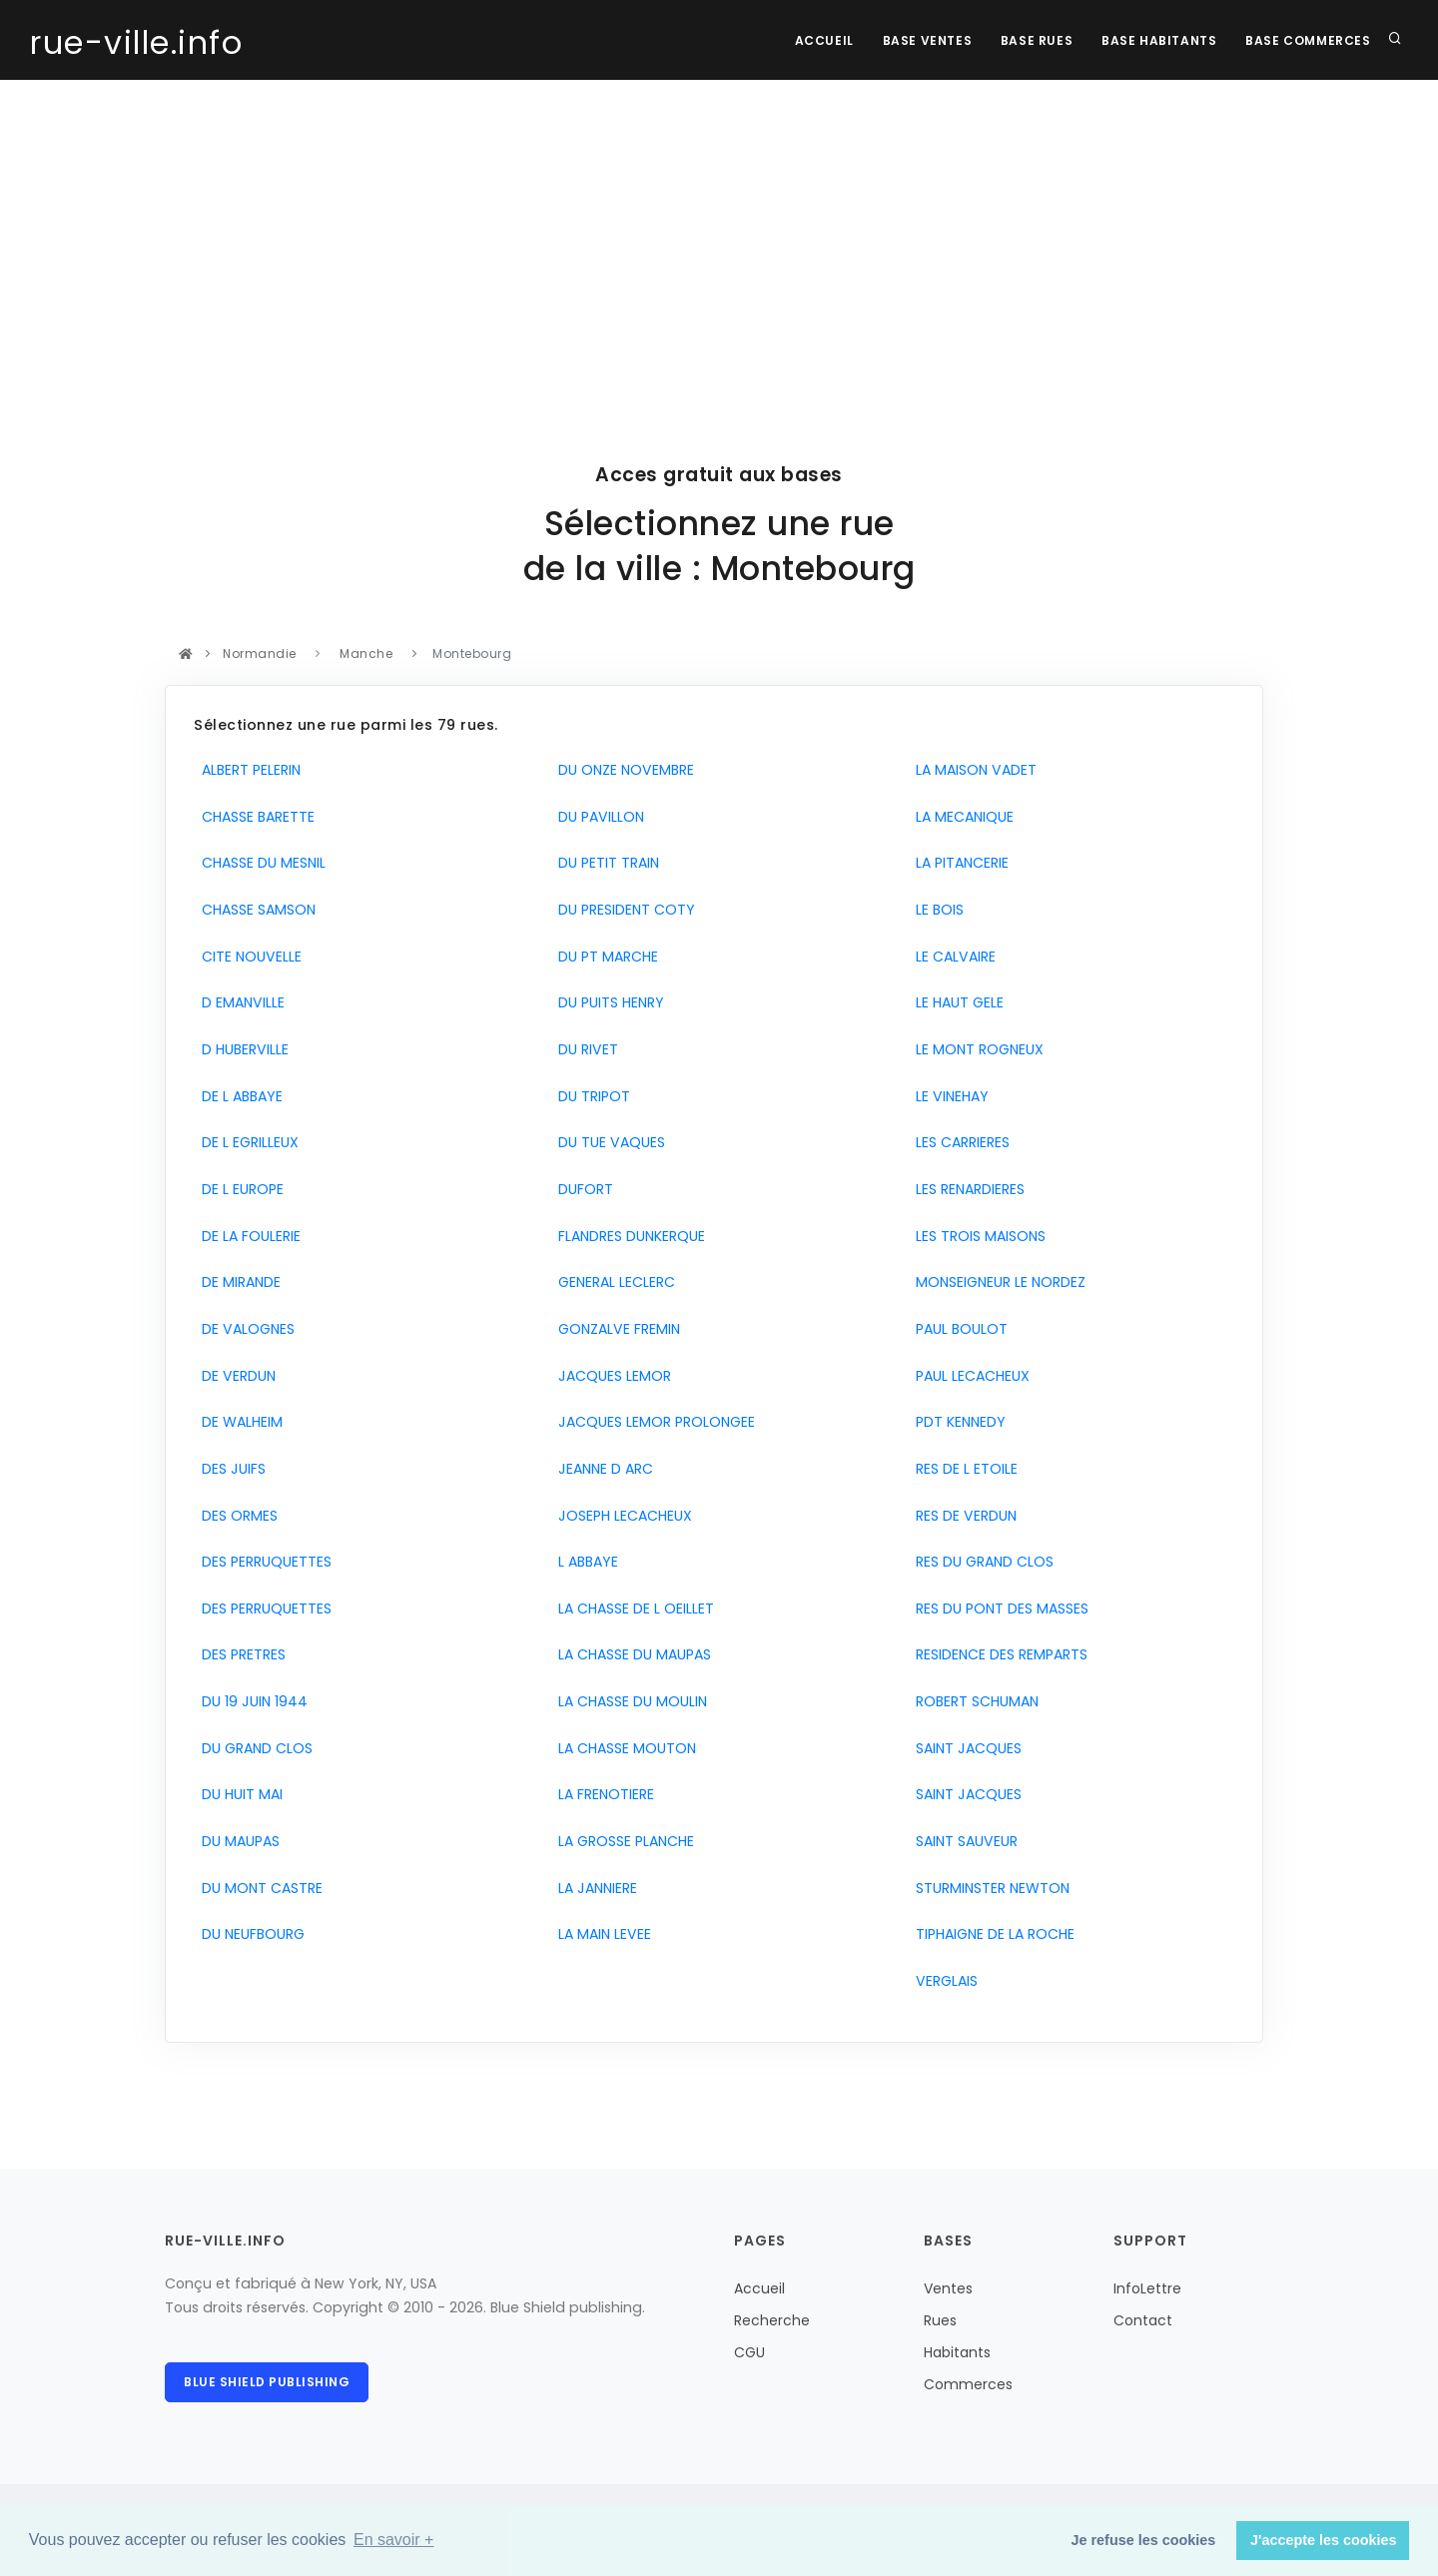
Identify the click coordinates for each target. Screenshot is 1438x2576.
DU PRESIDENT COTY (622, 910)
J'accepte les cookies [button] (1323, 2540)
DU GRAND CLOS (253, 1748)
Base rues (1034, 40)
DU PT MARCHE (604, 956)
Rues (940, 2320)
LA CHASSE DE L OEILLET (632, 1608)
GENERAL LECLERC (612, 1282)
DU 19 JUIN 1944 (251, 1701)
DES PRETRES (240, 1654)
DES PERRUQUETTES (263, 1562)
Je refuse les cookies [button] (1144, 2540)
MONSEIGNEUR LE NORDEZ (996, 1282)
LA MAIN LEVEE (600, 1934)
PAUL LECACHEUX (969, 1376)
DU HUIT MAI (238, 1794)
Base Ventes (923, 40)
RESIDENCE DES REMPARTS (997, 1654)
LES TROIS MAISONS (977, 1236)
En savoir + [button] (393, 2539)
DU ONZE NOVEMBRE (622, 770)
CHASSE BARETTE (254, 817)
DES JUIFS (230, 1469)
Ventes (948, 2288)
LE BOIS (936, 910)
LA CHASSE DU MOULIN (628, 1701)
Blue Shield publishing (267, 2381)
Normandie (260, 653)
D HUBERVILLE (241, 1049)
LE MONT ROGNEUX (976, 1049)
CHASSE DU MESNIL (260, 863)
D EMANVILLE (239, 1002)
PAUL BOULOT (958, 1329)
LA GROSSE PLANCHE (622, 1841)
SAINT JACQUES (965, 1748)
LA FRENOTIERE (602, 1794)
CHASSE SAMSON (255, 910)
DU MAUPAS (237, 1841)
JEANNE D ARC (601, 1469)
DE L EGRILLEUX (246, 1142)
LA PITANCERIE (958, 863)
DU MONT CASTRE (258, 1888)
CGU (749, 2352)
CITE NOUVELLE (248, 956)
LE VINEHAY (948, 1096)
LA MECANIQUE (961, 817)
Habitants (957, 2352)
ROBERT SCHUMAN (973, 1701)
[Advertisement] (719, 229)
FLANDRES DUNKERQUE (627, 1236)
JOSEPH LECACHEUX (621, 1516)
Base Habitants (1156, 40)
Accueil (818, 40)
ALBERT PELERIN (247, 770)
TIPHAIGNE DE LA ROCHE (991, 1934)
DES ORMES (236, 1516)
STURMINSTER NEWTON (989, 1888)
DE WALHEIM (238, 1422)
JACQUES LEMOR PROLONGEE (652, 1422)
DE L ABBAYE (238, 1096)
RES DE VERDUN (962, 1516)
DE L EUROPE (239, 1189)
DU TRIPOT (590, 1096)
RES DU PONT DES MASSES (998, 1608)
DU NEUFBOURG (249, 1934)
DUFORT (581, 1189)
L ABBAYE (584, 1562)
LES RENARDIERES (966, 1189)
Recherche (772, 2320)
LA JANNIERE (593, 1888)
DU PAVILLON (597, 817)
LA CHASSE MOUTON (623, 1748)
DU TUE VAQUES (607, 1142)
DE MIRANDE (237, 1282)
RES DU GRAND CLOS (981, 1562)
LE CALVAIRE (952, 956)
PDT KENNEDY (957, 1422)
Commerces (968, 2384)
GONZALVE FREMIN (615, 1329)
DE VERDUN (235, 1376)
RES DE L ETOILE (963, 1469)
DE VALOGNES (244, 1329)
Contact (1142, 2320)
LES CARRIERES (959, 1142)
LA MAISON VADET (972, 770)
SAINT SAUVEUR (963, 1841)
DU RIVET (584, 1049)
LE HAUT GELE (956, 1002)
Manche (366, 653)
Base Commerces (1307, 40)
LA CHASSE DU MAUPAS (630, 1654)
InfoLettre (1147, 2288)
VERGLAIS (943, 1981)
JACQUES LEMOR (610, 1376)
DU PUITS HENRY (607, 1002)
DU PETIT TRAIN (604, 863)
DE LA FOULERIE (247, 1236)
